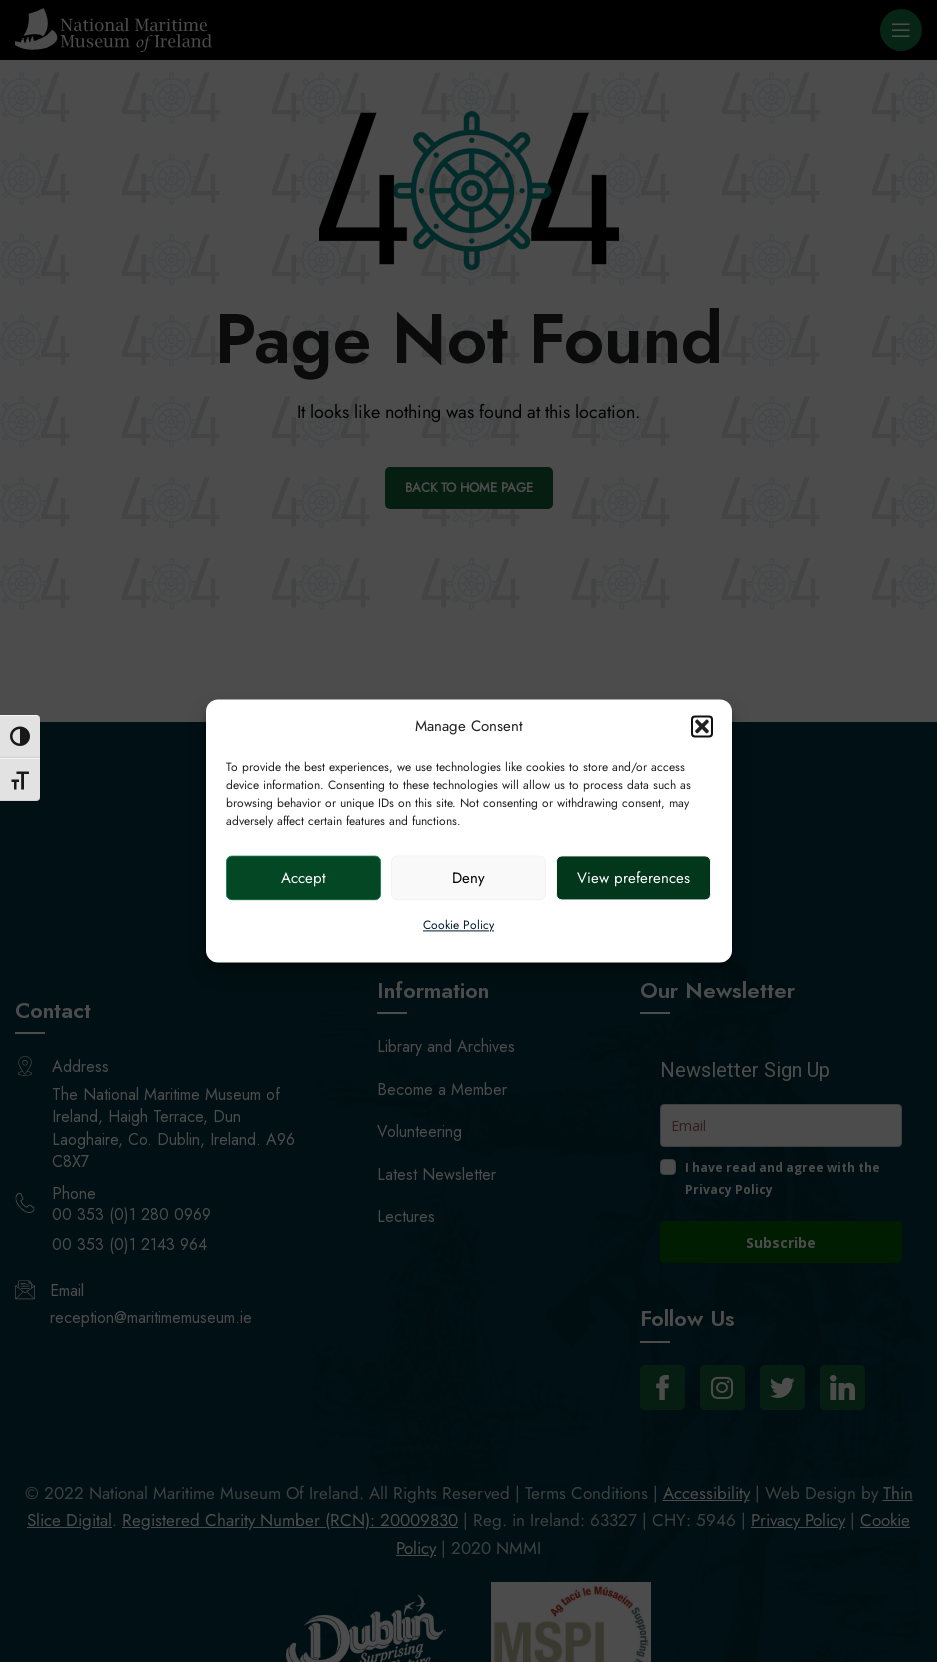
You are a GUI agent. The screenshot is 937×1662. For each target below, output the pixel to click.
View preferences (633, 878)
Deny (468, 878)
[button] (702, 726)
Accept (303, 878)
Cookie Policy (458, 925)
